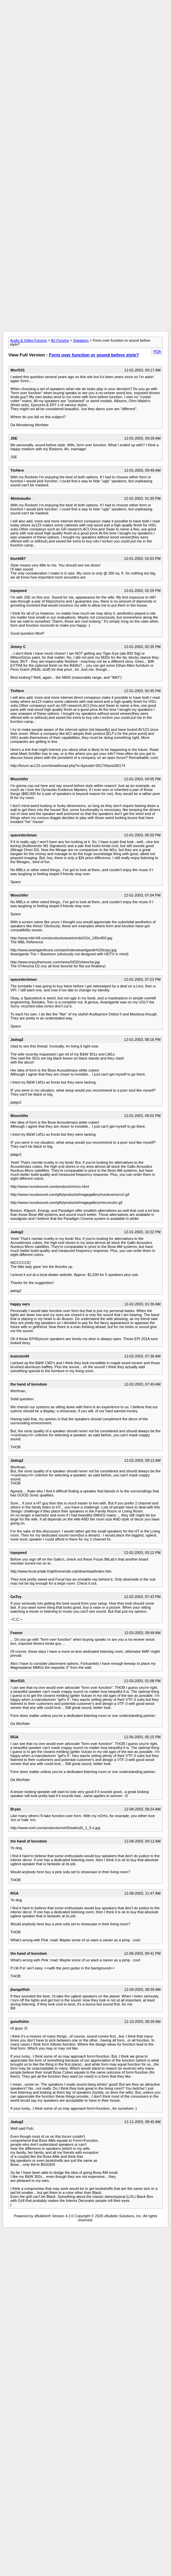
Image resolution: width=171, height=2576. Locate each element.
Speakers (81, 340)
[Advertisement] (84, 65)
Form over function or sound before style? (94, 354)
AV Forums (60, 340)
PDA (157, 351)
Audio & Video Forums (28, 340)
